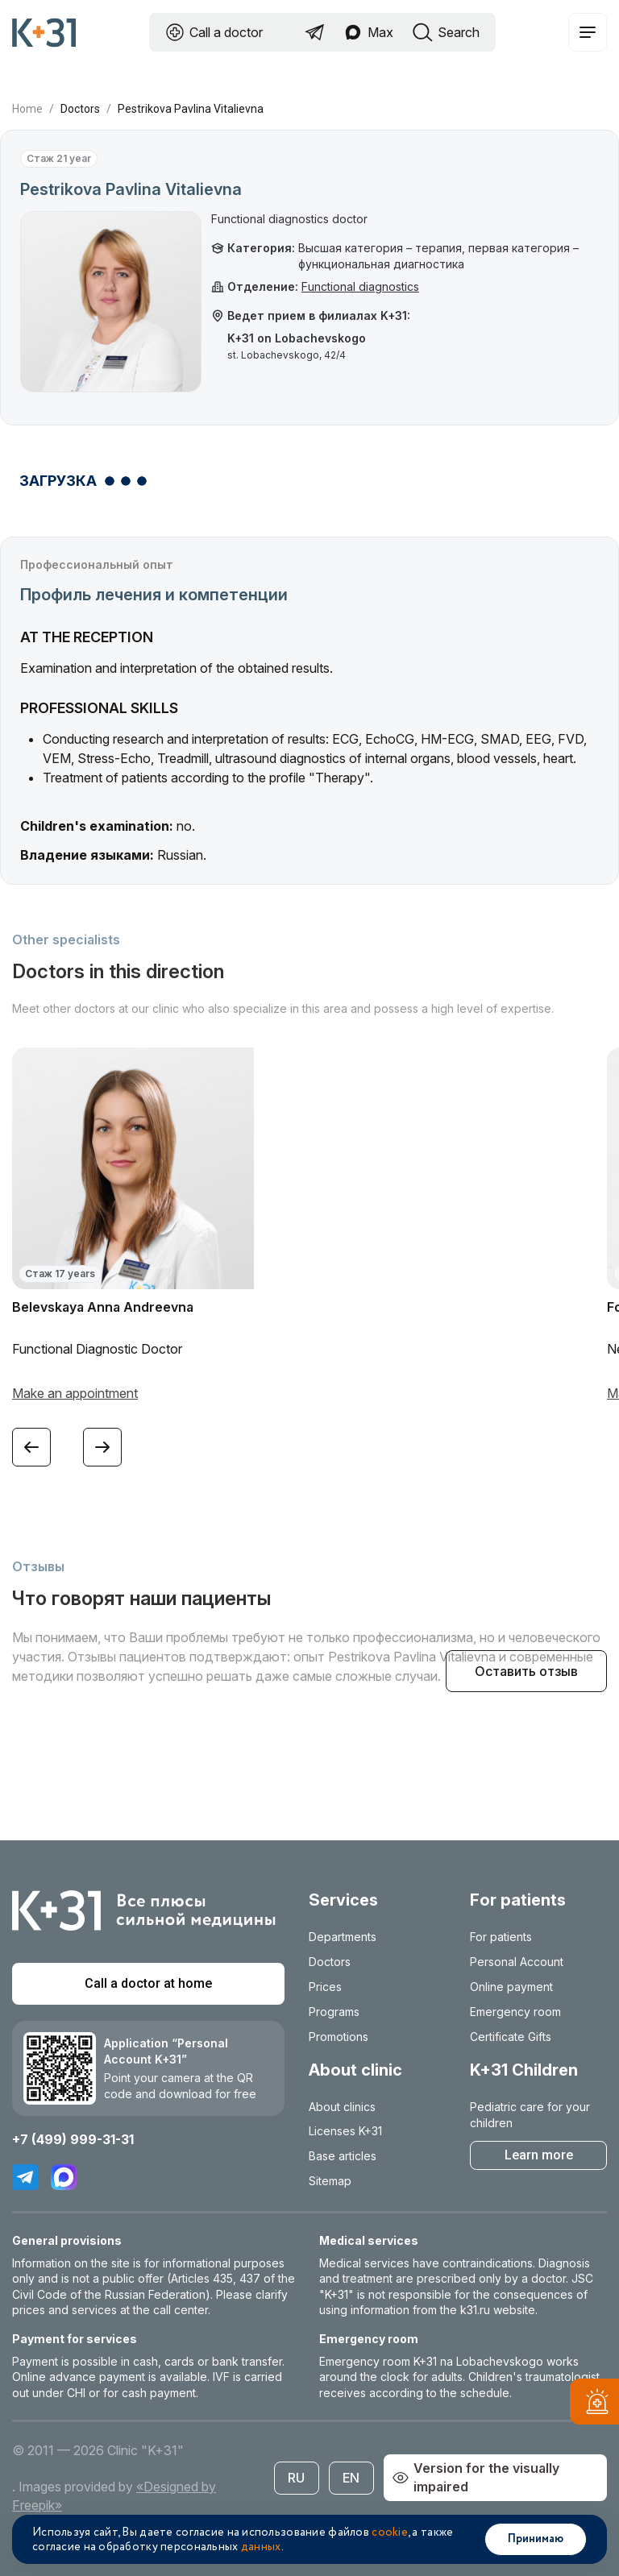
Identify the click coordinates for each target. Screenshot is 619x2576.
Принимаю (535, 2539)
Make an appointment (75, 1393)
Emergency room (515, 2011)
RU (296, 2478)
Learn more (539, 2155)
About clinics (342, 2106)
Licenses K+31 (345, 2131)
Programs (334, 2011)
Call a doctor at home (148, 1983)
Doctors (80, 108)
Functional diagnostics (360, 286)
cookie (390, 2532)
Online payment (511, 1986)
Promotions (338, 2036)
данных (261, 2547)
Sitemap (330, 2181)
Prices (325, 1986)
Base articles (342, 2156)
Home (27, 108)
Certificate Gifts (510, 2036)
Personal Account (516, 1961)
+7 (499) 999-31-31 (73, 2139)
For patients (501, 1936)
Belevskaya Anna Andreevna (102, 1307)
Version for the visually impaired (475, 2477)
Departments (342, 1936)
